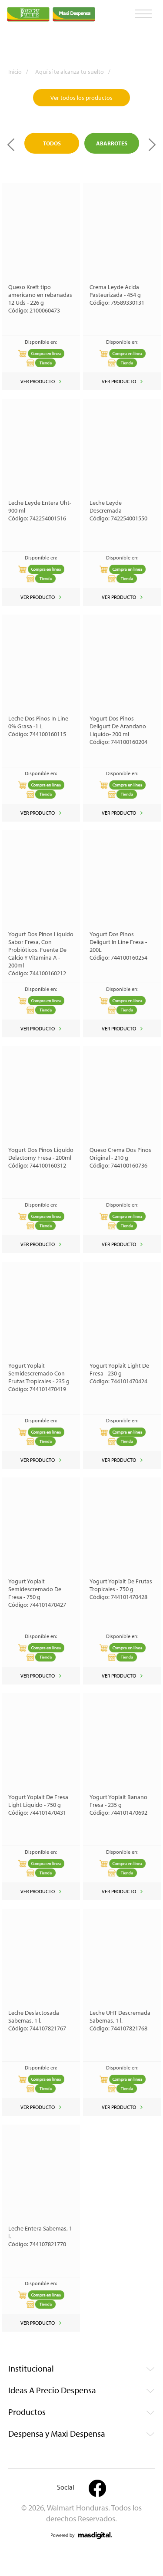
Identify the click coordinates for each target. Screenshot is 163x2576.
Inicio (21, 72)
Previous (11, 145)
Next (152, 145)
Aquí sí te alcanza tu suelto (75, 72)
